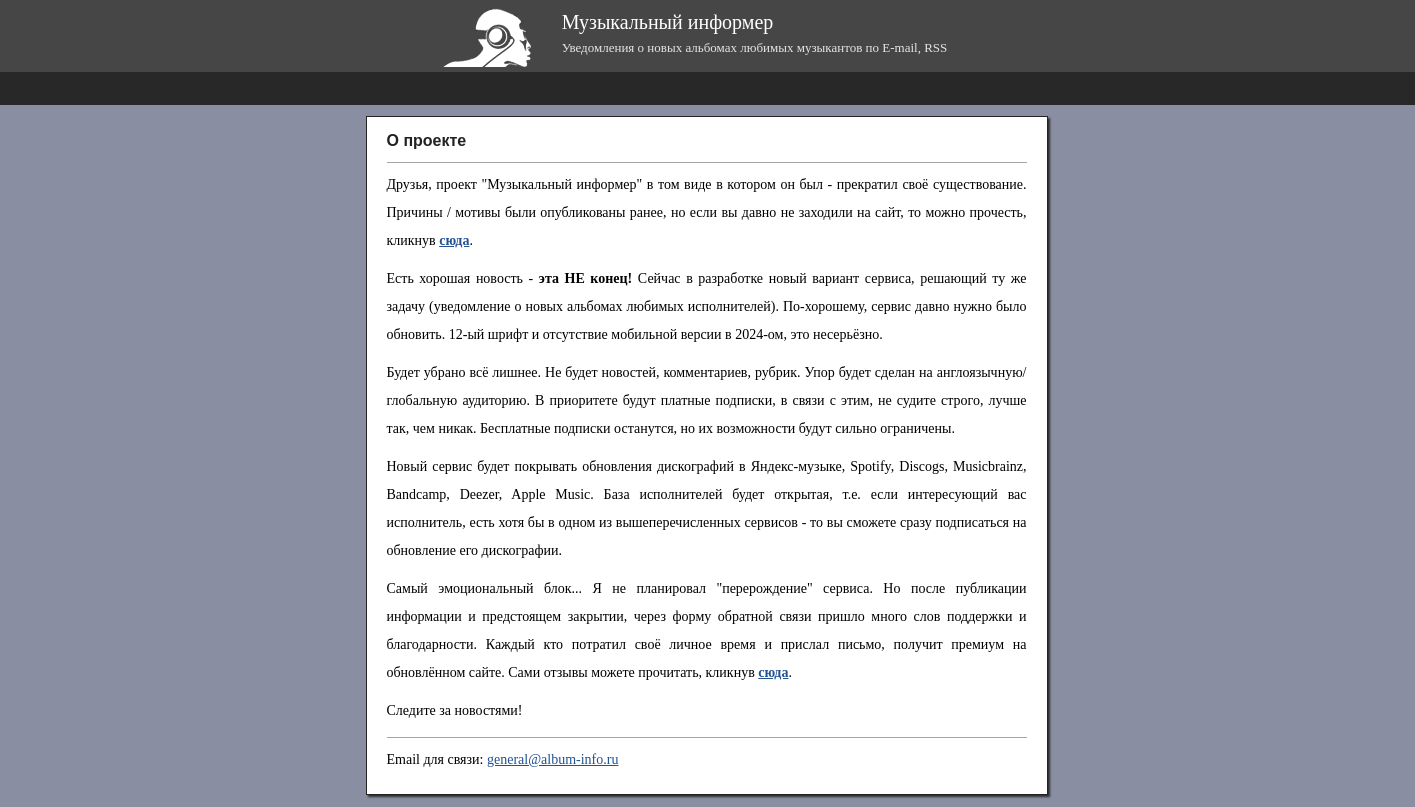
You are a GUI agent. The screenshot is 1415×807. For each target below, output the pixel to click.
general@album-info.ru (552, 759)
